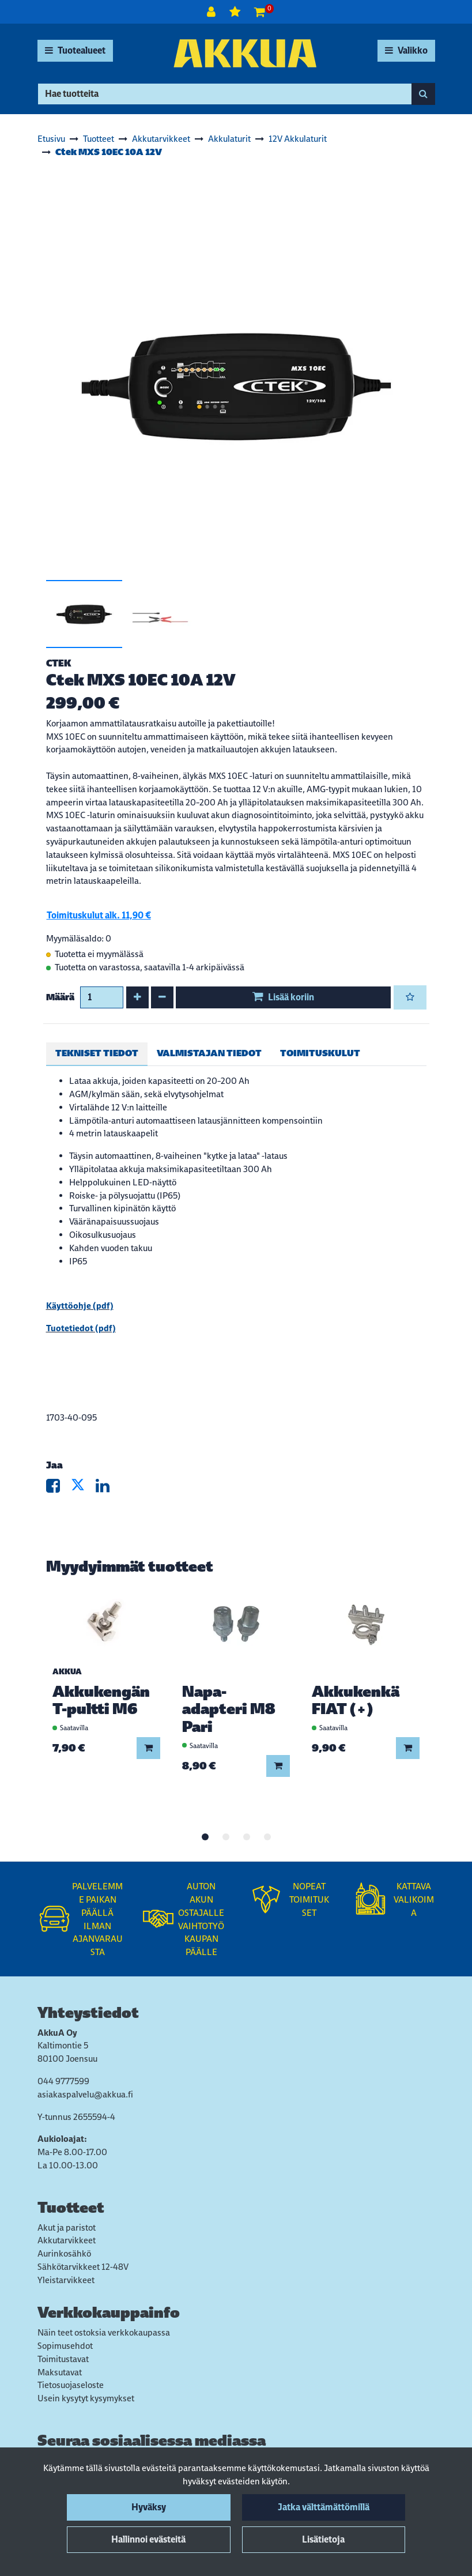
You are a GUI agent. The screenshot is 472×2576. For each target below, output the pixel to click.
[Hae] (224, 94)
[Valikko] (406, 51)
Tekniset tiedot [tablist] (96, 1053)
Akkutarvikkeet (66, 2240)
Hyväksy (148, 2507)
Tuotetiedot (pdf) (81, 1328)
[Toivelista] (236, 12)
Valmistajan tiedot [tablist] (209, 1053)
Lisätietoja (323, 2539)
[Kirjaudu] (212, 12)
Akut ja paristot (66, 2227)
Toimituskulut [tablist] (320, 1053)
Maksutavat (59, 2372)
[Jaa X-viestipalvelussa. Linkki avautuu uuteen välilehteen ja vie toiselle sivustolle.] (83, 1488)
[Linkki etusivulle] (245, 53)
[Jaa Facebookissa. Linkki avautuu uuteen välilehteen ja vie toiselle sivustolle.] (58, 1488)
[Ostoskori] (259, 12)
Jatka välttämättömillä (323, 2507)
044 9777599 (63, 2081)
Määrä (60, 997)
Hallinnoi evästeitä (148, 2539)
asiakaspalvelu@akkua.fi (85, 2094)
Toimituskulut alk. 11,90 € (99, 915)
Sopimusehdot (65, 2345)
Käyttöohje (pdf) (80, 1306)
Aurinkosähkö (64, 2253)
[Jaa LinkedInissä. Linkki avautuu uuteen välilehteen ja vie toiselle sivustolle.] (107, 1488)
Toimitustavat (63, 2358)
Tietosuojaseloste (70, 2384)
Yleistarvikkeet (66, 2279)
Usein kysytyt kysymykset (85, 2398)
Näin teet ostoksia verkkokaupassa (103, 2332)
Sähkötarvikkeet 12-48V (83, 2266)
